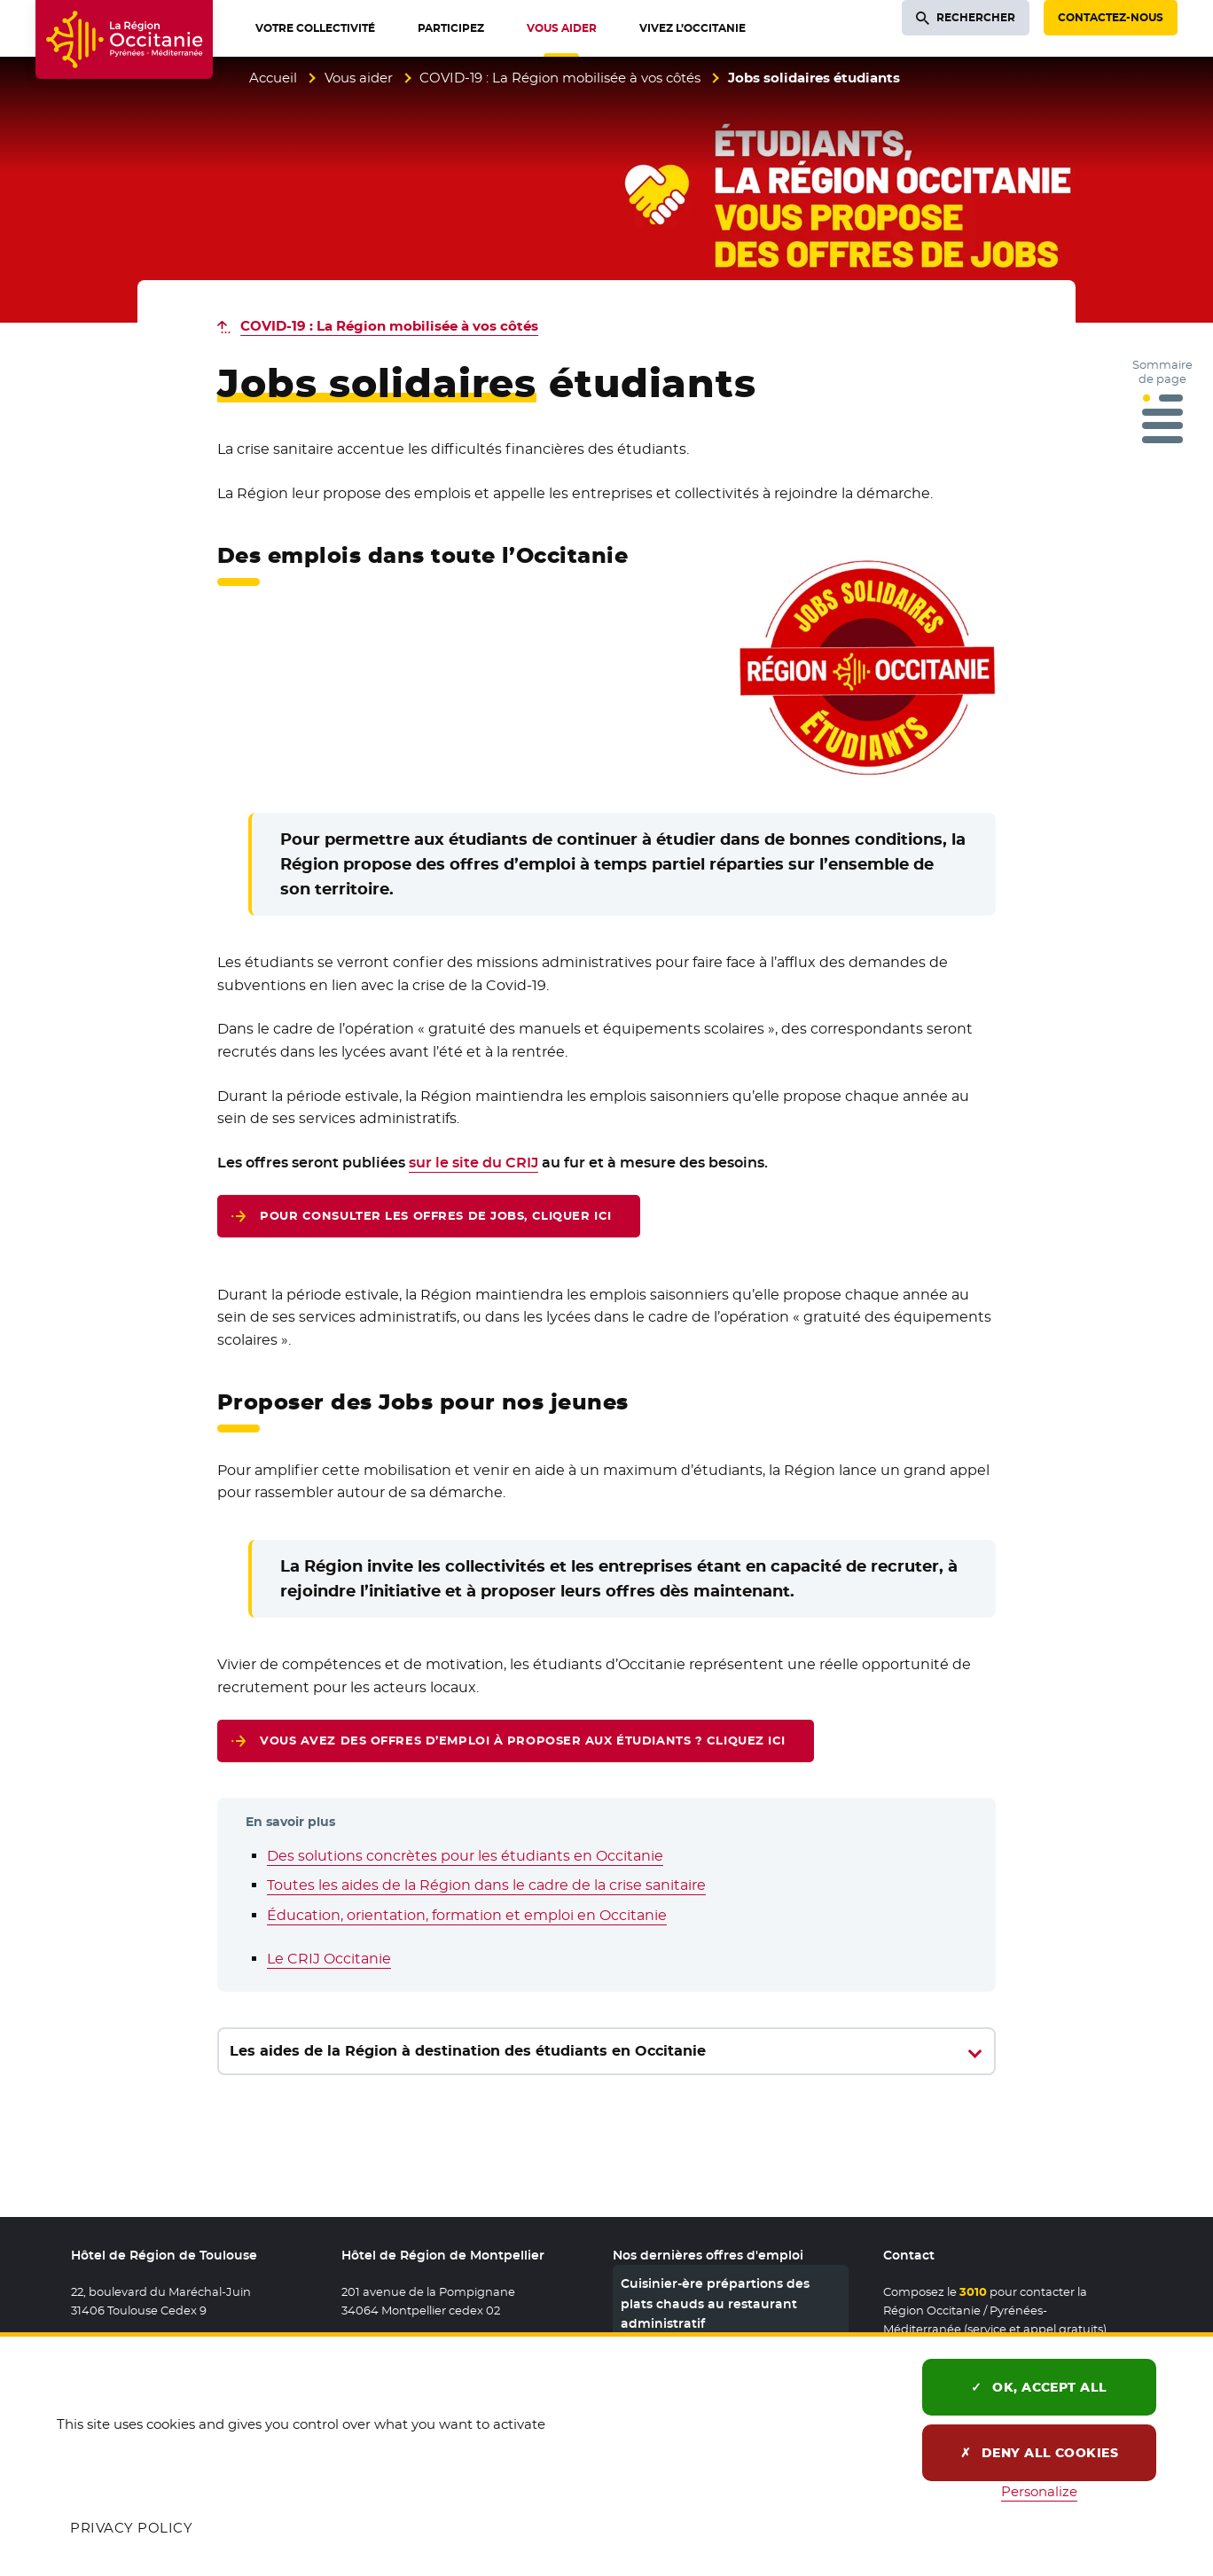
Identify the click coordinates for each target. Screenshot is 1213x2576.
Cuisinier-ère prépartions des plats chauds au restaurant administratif (715, 2303)
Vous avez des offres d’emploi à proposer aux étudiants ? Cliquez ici (523, 1743)
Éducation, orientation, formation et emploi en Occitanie (467, 1915)
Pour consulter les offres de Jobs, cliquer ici (436, 1219)
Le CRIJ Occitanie (329, 1958)
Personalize (1039, 2491)
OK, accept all (1039, 2387)
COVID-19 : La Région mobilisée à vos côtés (559, 77)
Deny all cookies (1039, 2453)
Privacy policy (131, 2527)
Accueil (273, 77)
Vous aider (359, 77)
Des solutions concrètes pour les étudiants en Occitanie (465, 1855)
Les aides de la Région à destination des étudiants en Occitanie (468, 2050)
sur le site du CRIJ (473, 1162)
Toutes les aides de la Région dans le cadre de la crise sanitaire (486, 1885)
